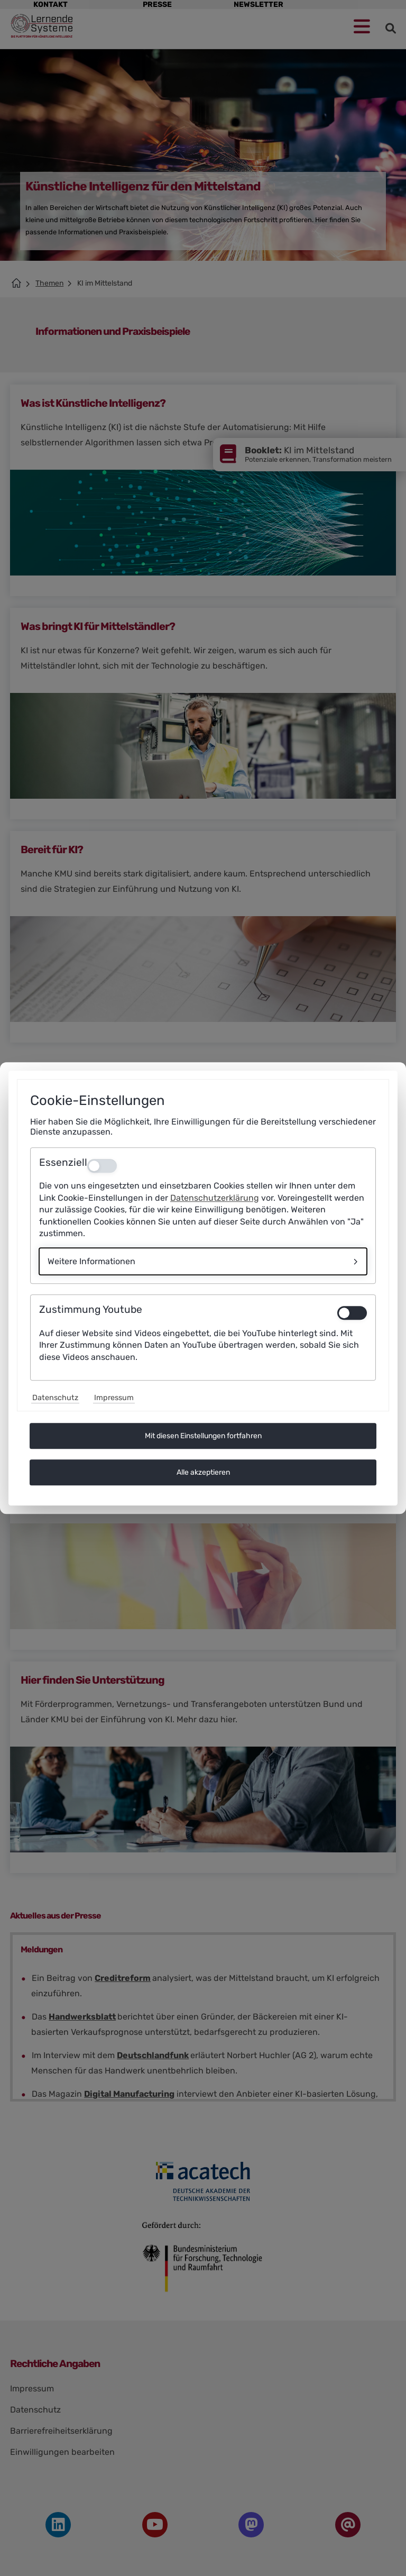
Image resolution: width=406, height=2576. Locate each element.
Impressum (114, 1397)
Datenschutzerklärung (214, 1198)
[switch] (352, 1313)
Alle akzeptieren (203, 1472)
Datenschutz (55, 1397)
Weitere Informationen (91, 1262)
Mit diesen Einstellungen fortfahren (203, 1435)
